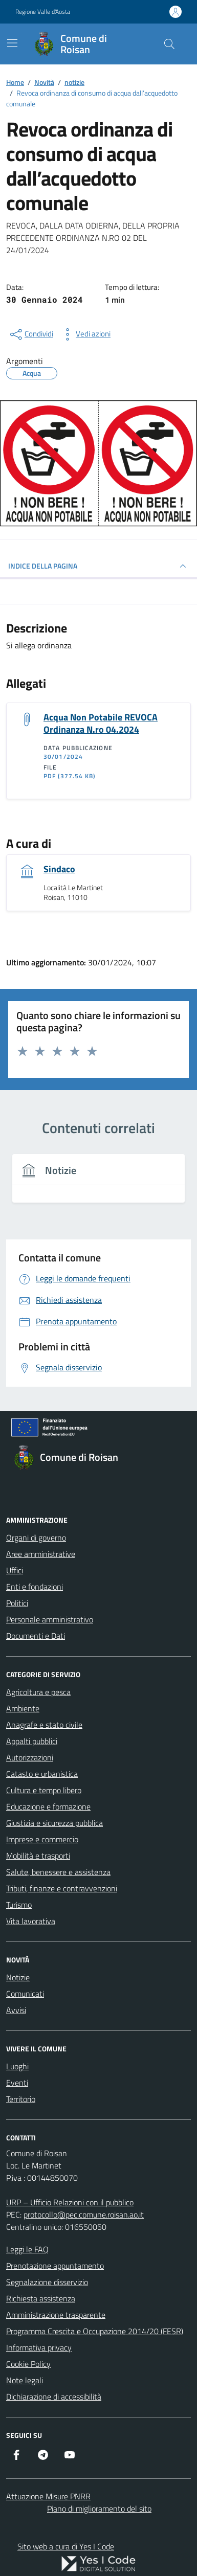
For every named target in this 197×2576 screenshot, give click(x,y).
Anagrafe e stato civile (44, 1725)
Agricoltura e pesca (38, 1692)
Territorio (20, 2099)
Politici (17, 1603)
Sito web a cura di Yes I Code (65, 2546)
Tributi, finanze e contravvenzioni (61, 1888)
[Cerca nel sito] (169, 44)
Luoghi (17, 2066)
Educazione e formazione (48, 1806)
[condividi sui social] (30, 334)
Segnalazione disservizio (47, 2282)
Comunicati (25, 1993)
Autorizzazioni (29, 1757)
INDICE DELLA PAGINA (98, 566)
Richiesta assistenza (40, 2298)
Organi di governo (36, 1537)
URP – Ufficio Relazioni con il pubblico (70, 2202)
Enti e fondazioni (34, 1586)
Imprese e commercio (42, 1839)
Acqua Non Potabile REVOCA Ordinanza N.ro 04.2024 (100, 723)
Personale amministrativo (49, 1619)
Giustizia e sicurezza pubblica (54, 1823)
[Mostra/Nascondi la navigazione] (12, 43)
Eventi (17, 2082)
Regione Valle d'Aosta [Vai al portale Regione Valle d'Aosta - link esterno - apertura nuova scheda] (42, 11)
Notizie (18, 1977)
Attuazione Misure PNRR (48, 2496)
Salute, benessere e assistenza (58, 1872)
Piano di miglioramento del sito (99, 2508)
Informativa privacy (39, 2347)
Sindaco (59, 869)
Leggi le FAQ (27, 2249)
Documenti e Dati (35, 1636)
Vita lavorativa (30, 1921)
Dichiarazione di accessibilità (53, 2396)
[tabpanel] (98, 1184)
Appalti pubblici (31, 1741)
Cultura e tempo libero (43, 1790)
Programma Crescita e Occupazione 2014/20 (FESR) (94, 2331)
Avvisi (16, 2010)
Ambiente (22, 1708)
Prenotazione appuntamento (55, 2265)
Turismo (19, 1905)
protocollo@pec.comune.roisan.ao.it (84, 2214)
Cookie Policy (28, 2364)
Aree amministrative (40, 1554)
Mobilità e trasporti (38, 1855)
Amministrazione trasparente (55, 2315)
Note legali (24, 2380)
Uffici (14, 1570)
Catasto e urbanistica (42, 1774)
